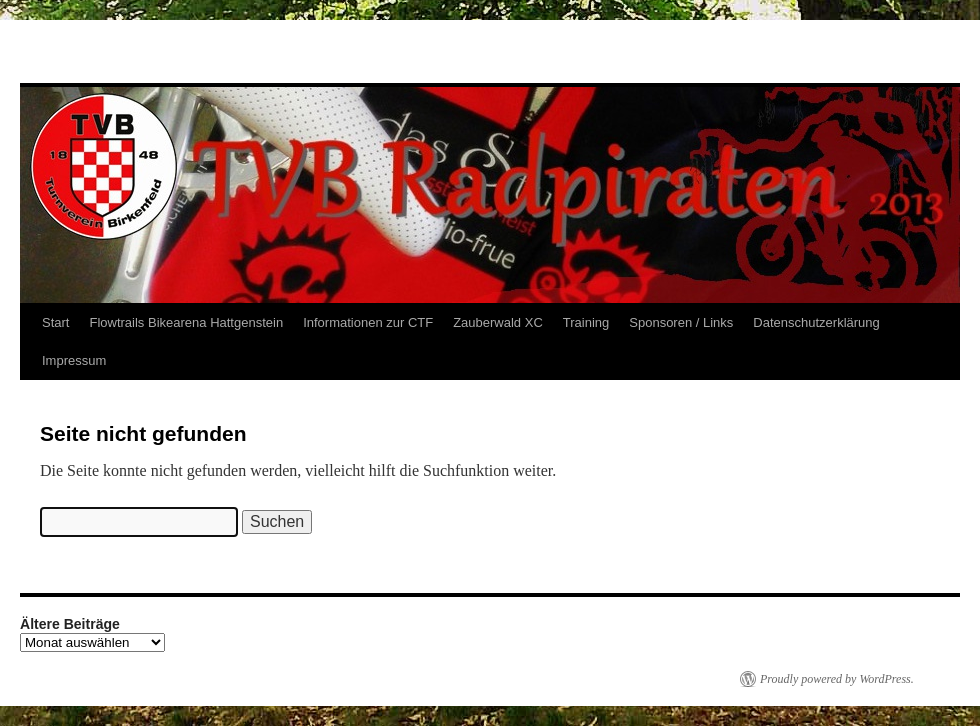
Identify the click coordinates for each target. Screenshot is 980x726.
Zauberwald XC (498, 322)
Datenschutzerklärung (816, 322)
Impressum (74, 360)
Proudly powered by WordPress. (837, 679)
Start (55, 322)
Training (586, 322)
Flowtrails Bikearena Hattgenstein (186, 322)
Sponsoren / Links (681, 322)
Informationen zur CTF (368, 322)
